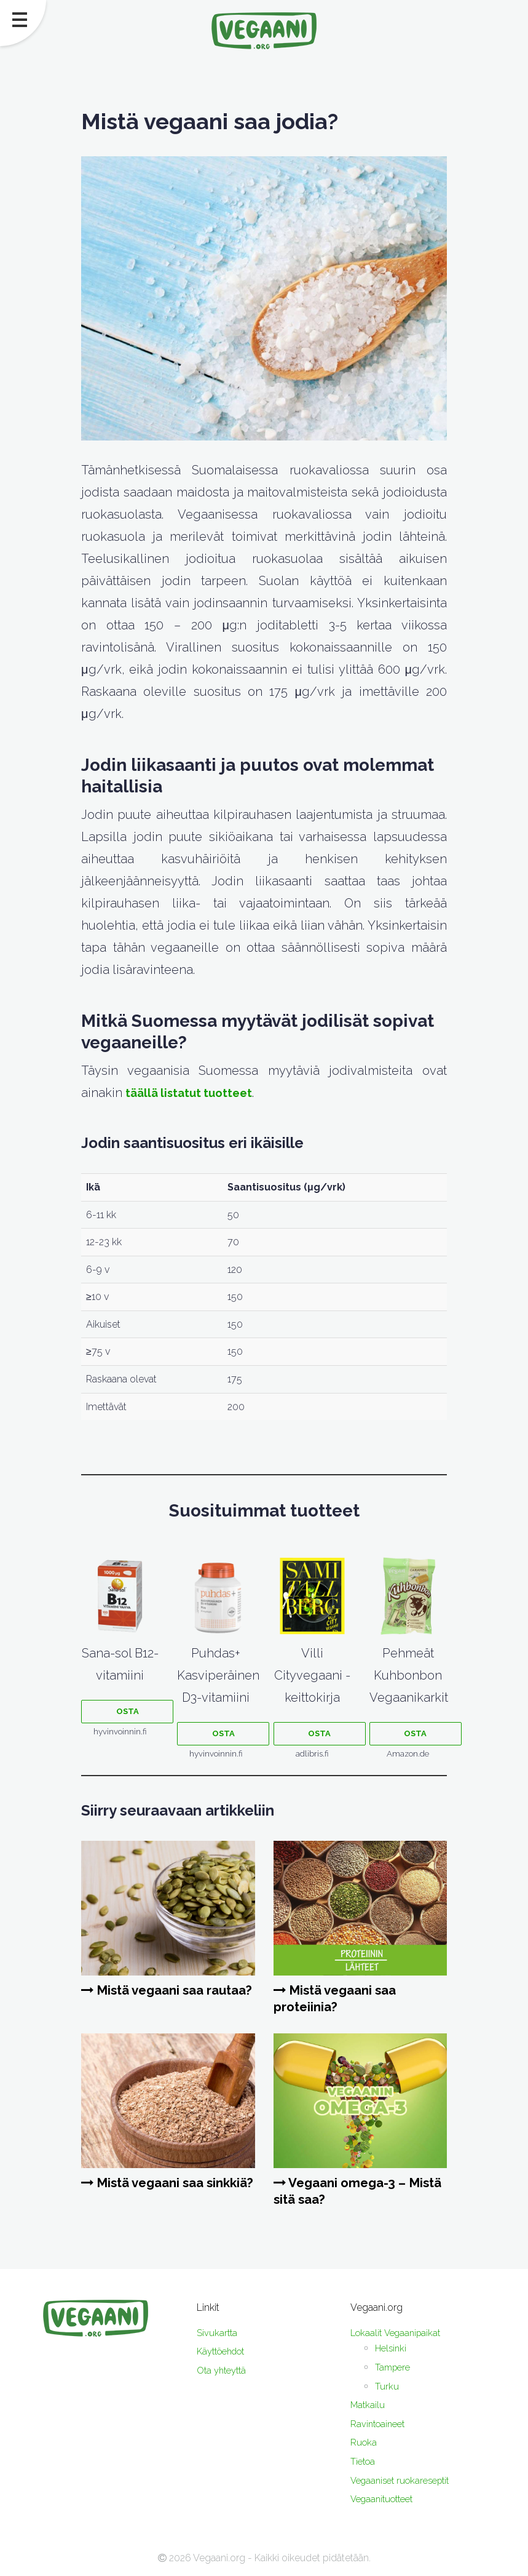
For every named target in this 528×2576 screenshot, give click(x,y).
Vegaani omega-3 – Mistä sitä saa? (344, 2190)
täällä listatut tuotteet (192, 1092)
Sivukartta (217, 2333)
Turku (387, 2386)
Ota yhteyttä (224, 2370)
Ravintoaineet (379, 2424)
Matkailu (368, 2405)
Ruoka (364, 2442)
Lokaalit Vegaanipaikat (398, 2333)
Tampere (394, 2367)
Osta (127, 1711)
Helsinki (392, 2348)
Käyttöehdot (224, 2351)
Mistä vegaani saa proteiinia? (340, 1998)
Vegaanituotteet (385, 2499)
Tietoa (363, 2461)
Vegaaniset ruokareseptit (404, 2480)
